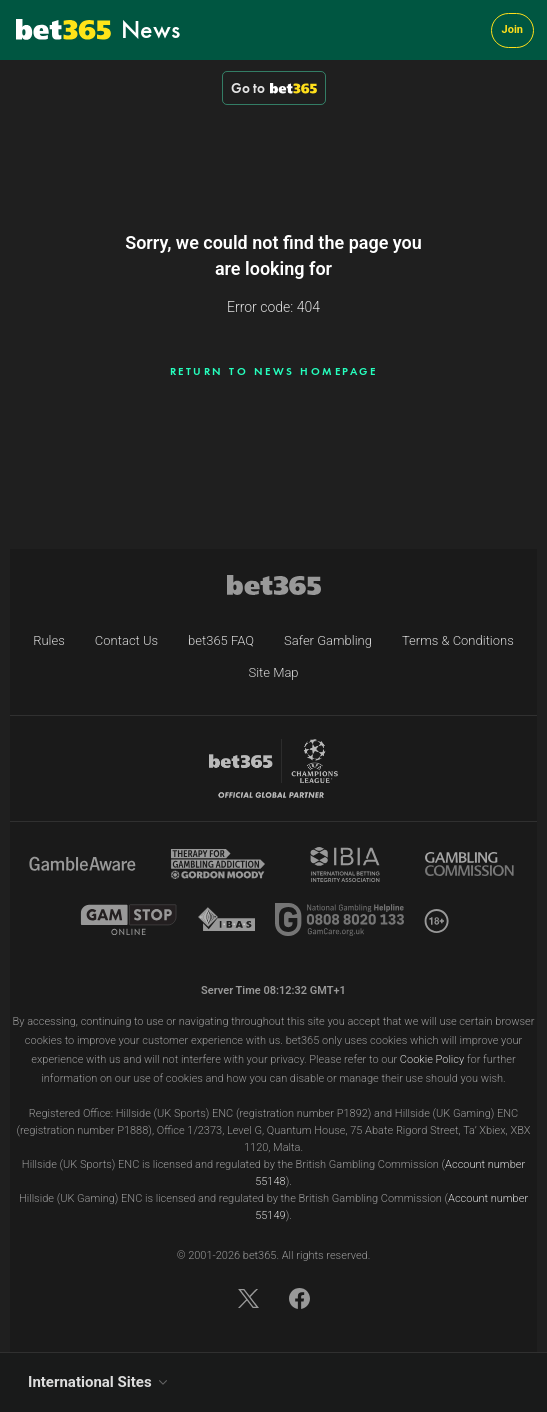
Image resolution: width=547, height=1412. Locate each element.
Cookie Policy (432, 1059)
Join (512, 29)
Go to (274, 88)
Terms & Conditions (458, 640)
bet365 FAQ (221, 640)
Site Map (273, 672)
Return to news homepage (274, 371)
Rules (49, 640)
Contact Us (126, 640)
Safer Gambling (328, 640)
